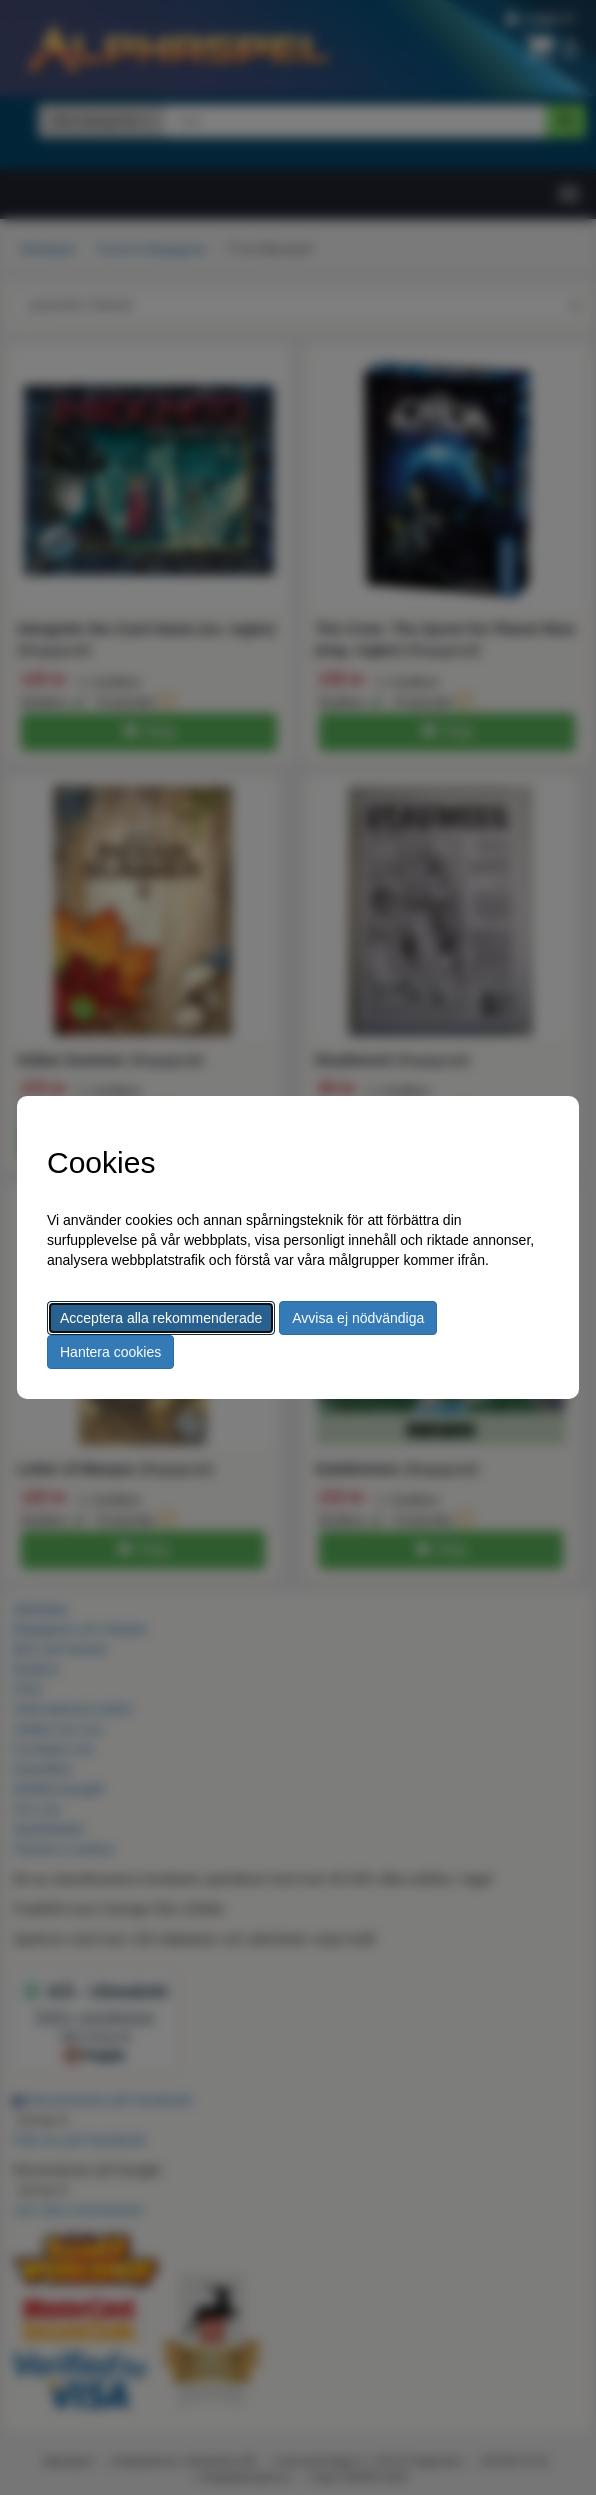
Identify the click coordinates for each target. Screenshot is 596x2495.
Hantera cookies (110, 1352)
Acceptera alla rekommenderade (161, 1318)
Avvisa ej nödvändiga (358, 1318)
